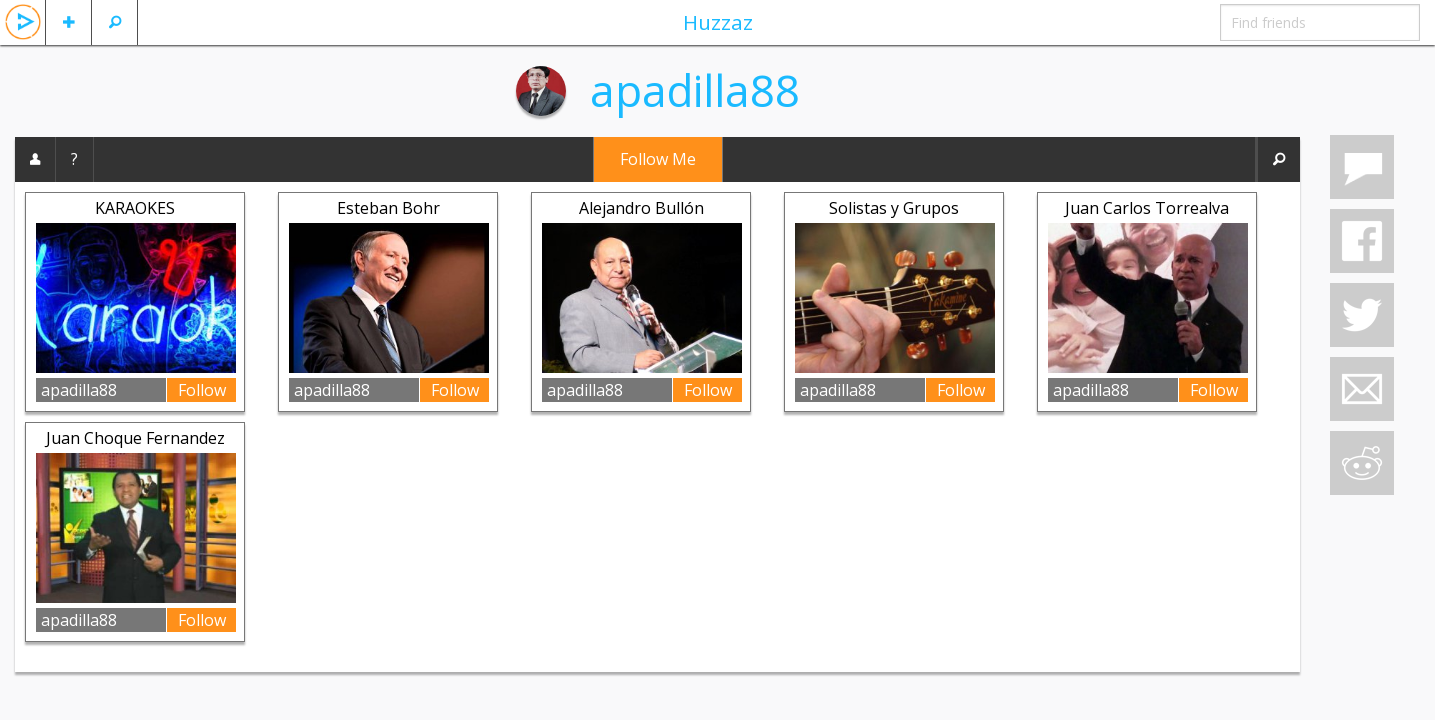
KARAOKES (135, 208)
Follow (202, 390)
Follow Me (658, 159)
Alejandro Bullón (641, 208)
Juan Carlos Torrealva (1147, 208)
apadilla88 (695, 90)
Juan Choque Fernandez (135, 438)
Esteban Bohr (388, 208)
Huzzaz (718, 22)
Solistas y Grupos (894, 208)
